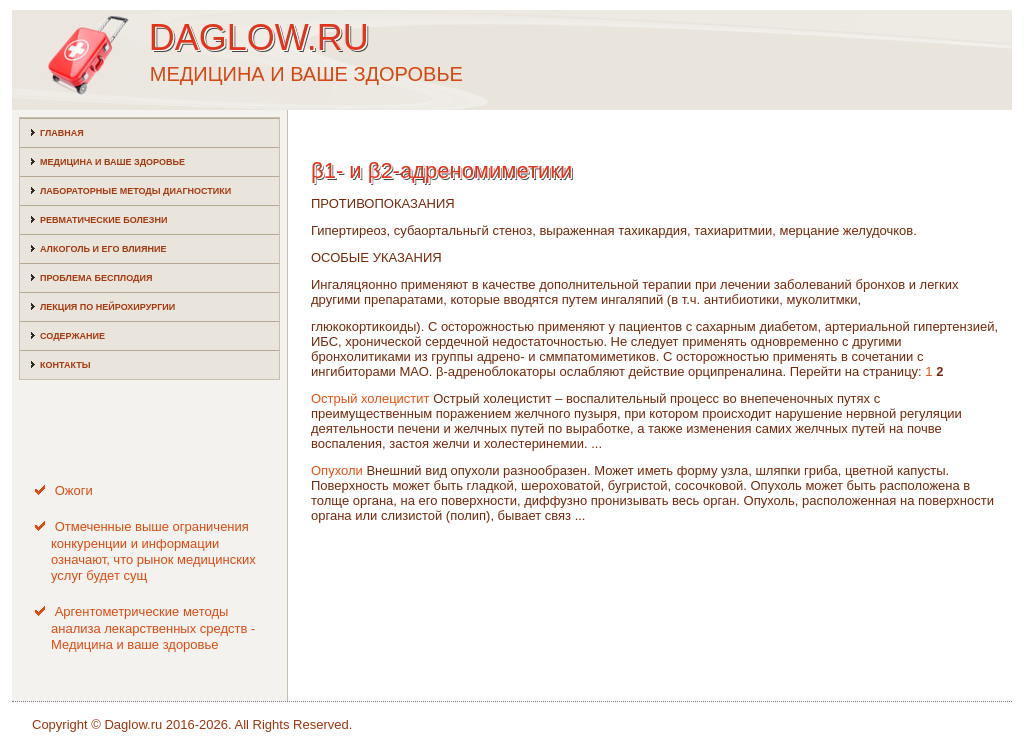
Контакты (65, 365)
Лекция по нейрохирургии (107, 307)
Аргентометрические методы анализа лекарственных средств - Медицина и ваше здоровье (153, 628)
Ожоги (74, 490)
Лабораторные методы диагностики (135, 191)
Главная (62, 133)
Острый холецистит (370, 398)
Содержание (72, 336)
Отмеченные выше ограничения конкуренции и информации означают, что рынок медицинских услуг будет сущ (153, 551)
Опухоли (337, 470)
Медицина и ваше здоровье (112, 162)
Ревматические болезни (103, 220)
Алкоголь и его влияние (103, 249)
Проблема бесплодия (96, 278)
